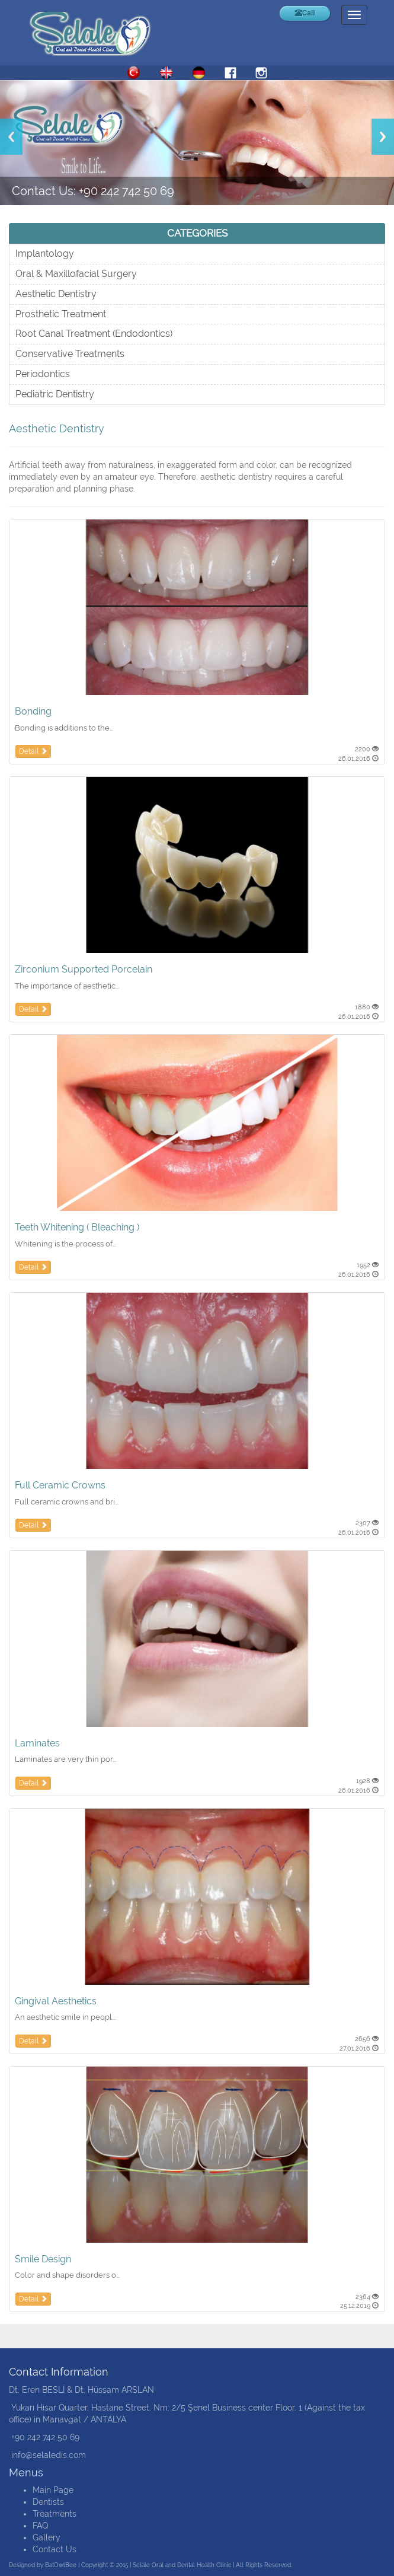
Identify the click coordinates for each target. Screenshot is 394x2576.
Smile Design (43, 2259)
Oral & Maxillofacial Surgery (76, 273)
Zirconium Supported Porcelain (83, 969)
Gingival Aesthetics (56, 2001)
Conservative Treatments (69, 353)
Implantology (44, 253)
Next (382, 137)
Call (305, 13)
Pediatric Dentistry (54, 394)
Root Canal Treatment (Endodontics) (93, 333)
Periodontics (42, 374)
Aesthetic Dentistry (56, 293)
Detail (33, 751)
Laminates (37, 1743)
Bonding (33, 711)
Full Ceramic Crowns (60, 1485)
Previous (11, 137)
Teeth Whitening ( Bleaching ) (77, 1227)
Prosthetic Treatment (60, 314)
